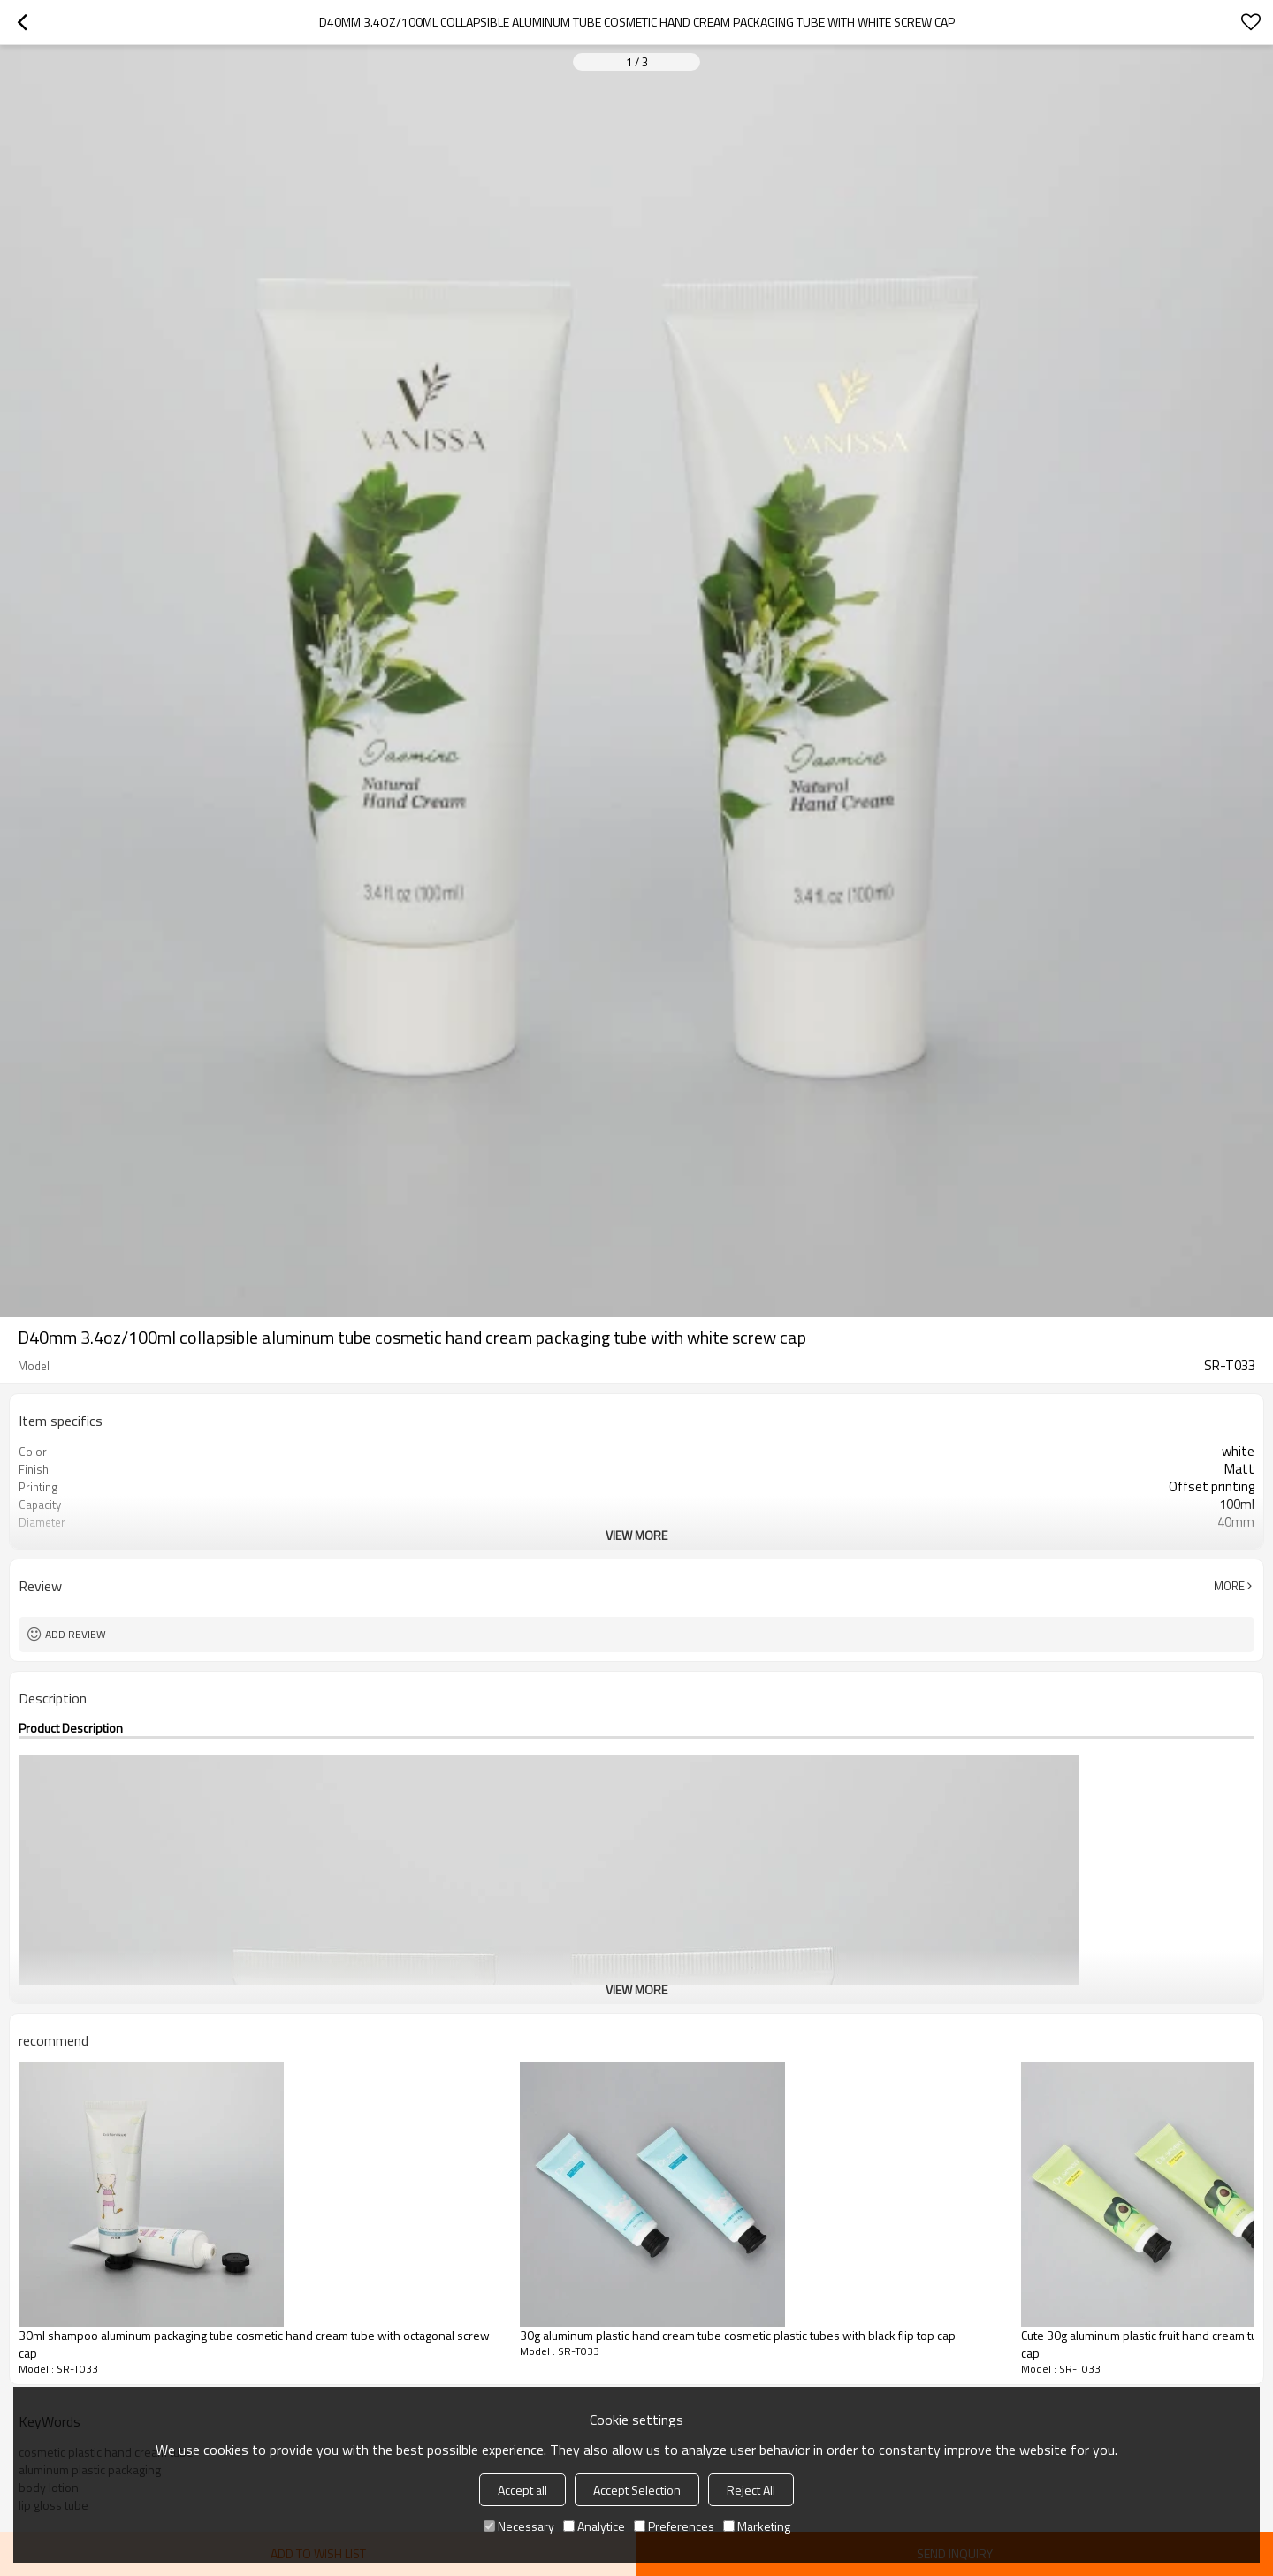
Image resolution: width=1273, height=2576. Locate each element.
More (1229, 1586)
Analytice (594, 2526)
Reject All (751, 2490)
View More (636, 1535)
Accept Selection (637, 2490)
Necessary (519, 2526)
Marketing (756, 2526)
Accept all (522, 2490)
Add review (75, 1634)
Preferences (674, 2526)
